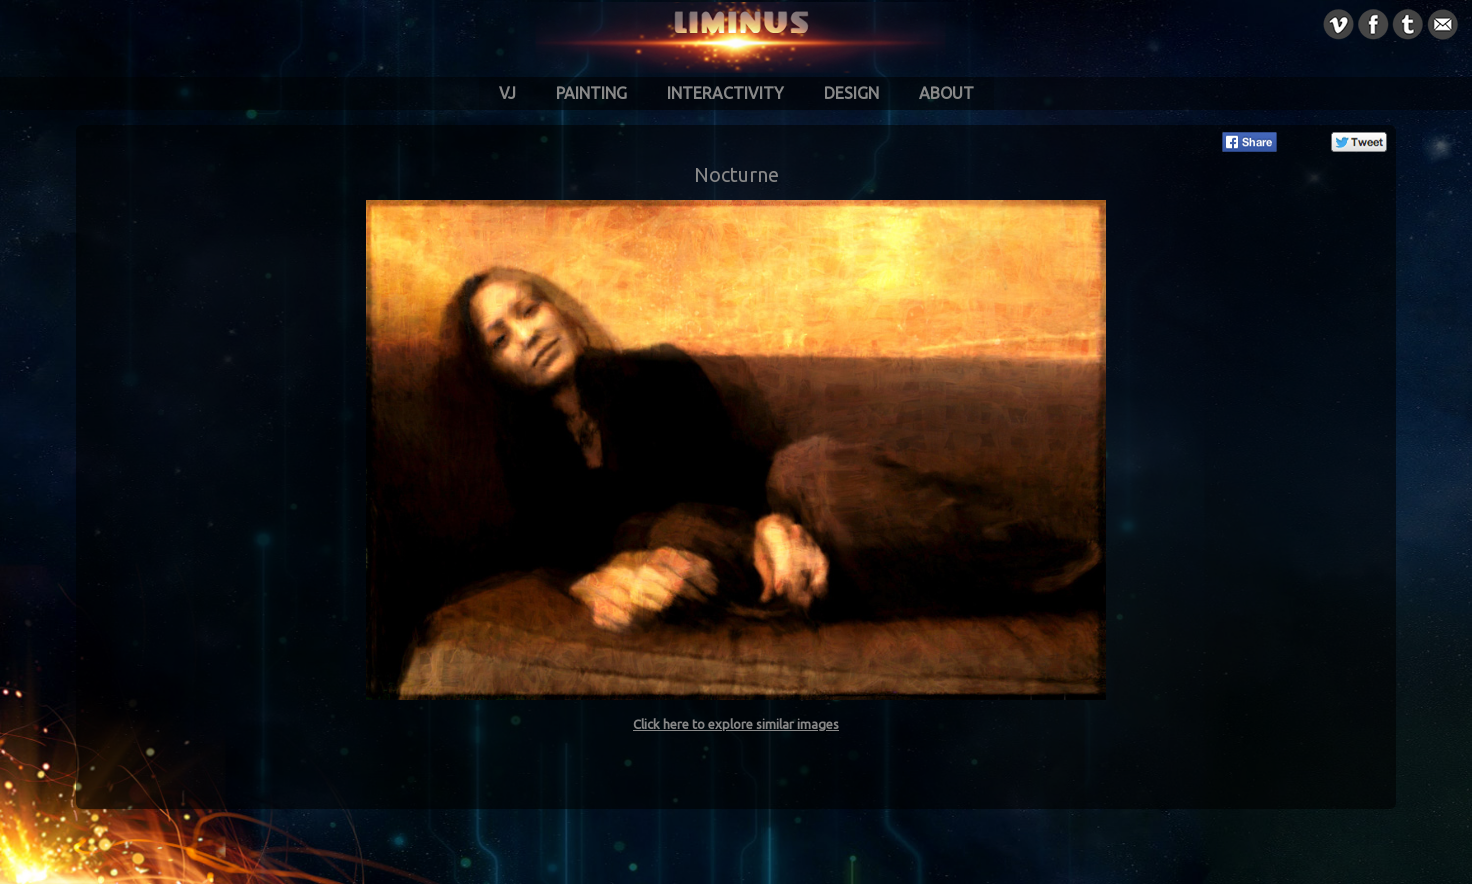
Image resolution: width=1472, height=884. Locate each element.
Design (851, 93)
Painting (591, 93)
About (946, 93)
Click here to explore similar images (736, 724)
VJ (507, 93)
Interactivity (725, 93)
